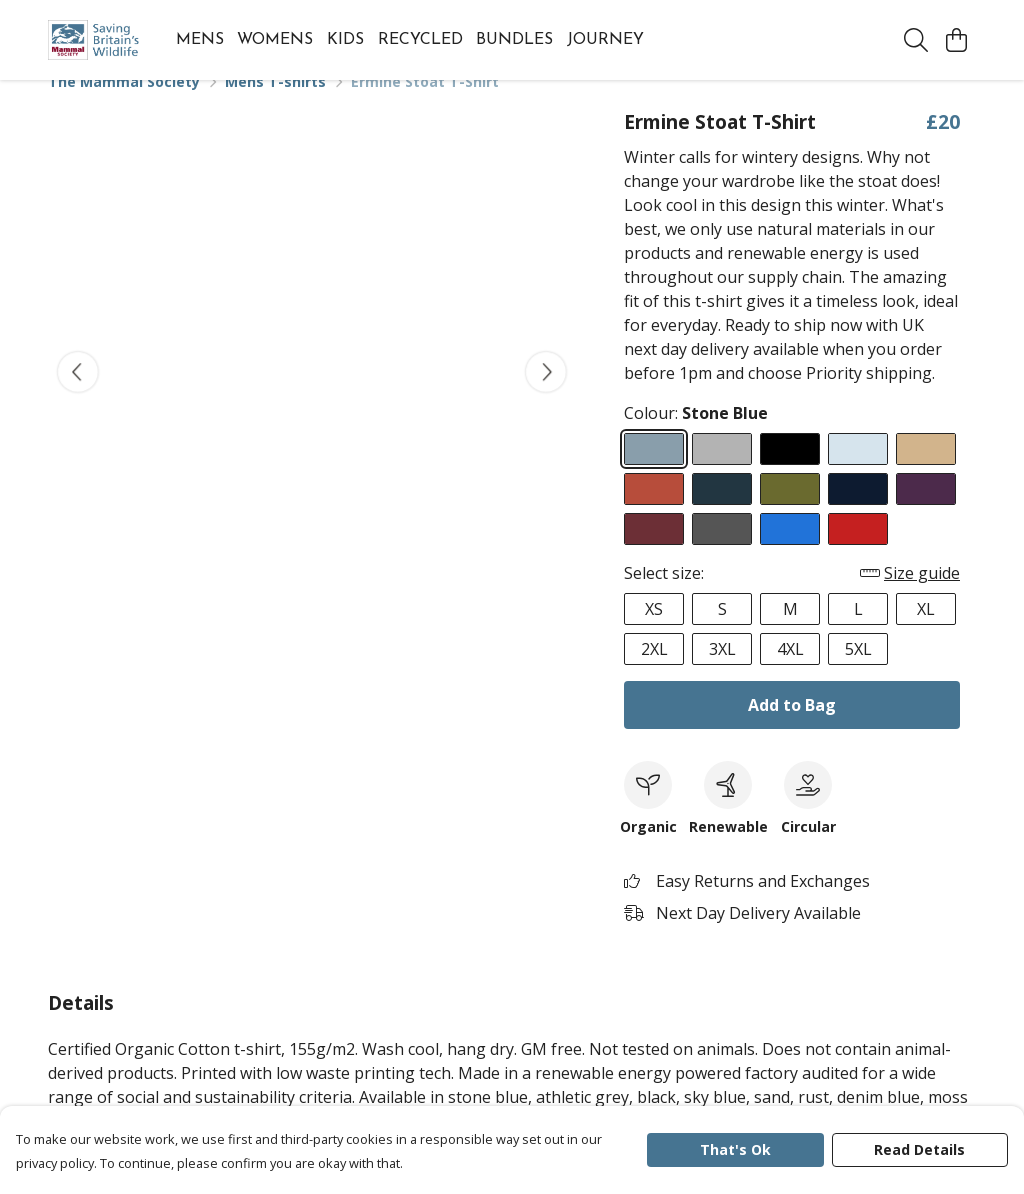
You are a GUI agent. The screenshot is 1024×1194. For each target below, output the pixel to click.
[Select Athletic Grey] (722, 473)
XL (926, 633)
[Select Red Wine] (654, 553)
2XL (654, 673)
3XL (722, 673)
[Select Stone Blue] (654, 473)
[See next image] (546, 396)
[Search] (916, 40)
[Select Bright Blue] (790, 553)
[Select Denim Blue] (722, 513)
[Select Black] (790, 473)
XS (654, 633)
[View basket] (956, 40)
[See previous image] (78, 396)
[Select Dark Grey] (722, 553)
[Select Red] (858, 553)
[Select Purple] (926, 513)
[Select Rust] (654, 513)
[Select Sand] (926, 473)
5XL (858, 673)
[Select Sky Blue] (858, 473)
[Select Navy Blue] (858, 513)
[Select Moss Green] (790, 513)
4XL (790, 673)
